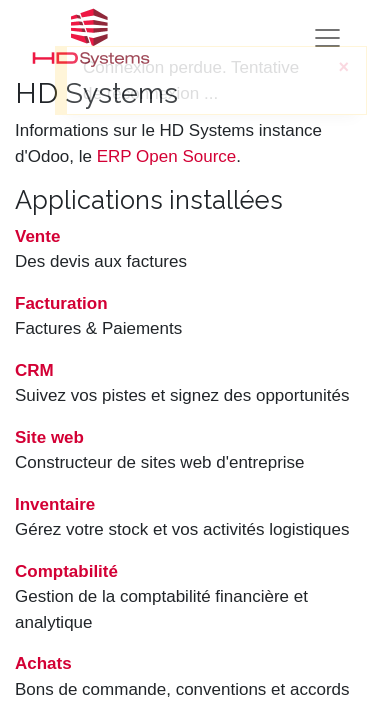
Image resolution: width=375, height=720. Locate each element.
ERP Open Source (167, 156)
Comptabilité (66, 571)
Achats (43, 663)
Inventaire (55, 504)
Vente (37, 236)
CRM (34, 370)
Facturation (61, 303)
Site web (49, 437)
